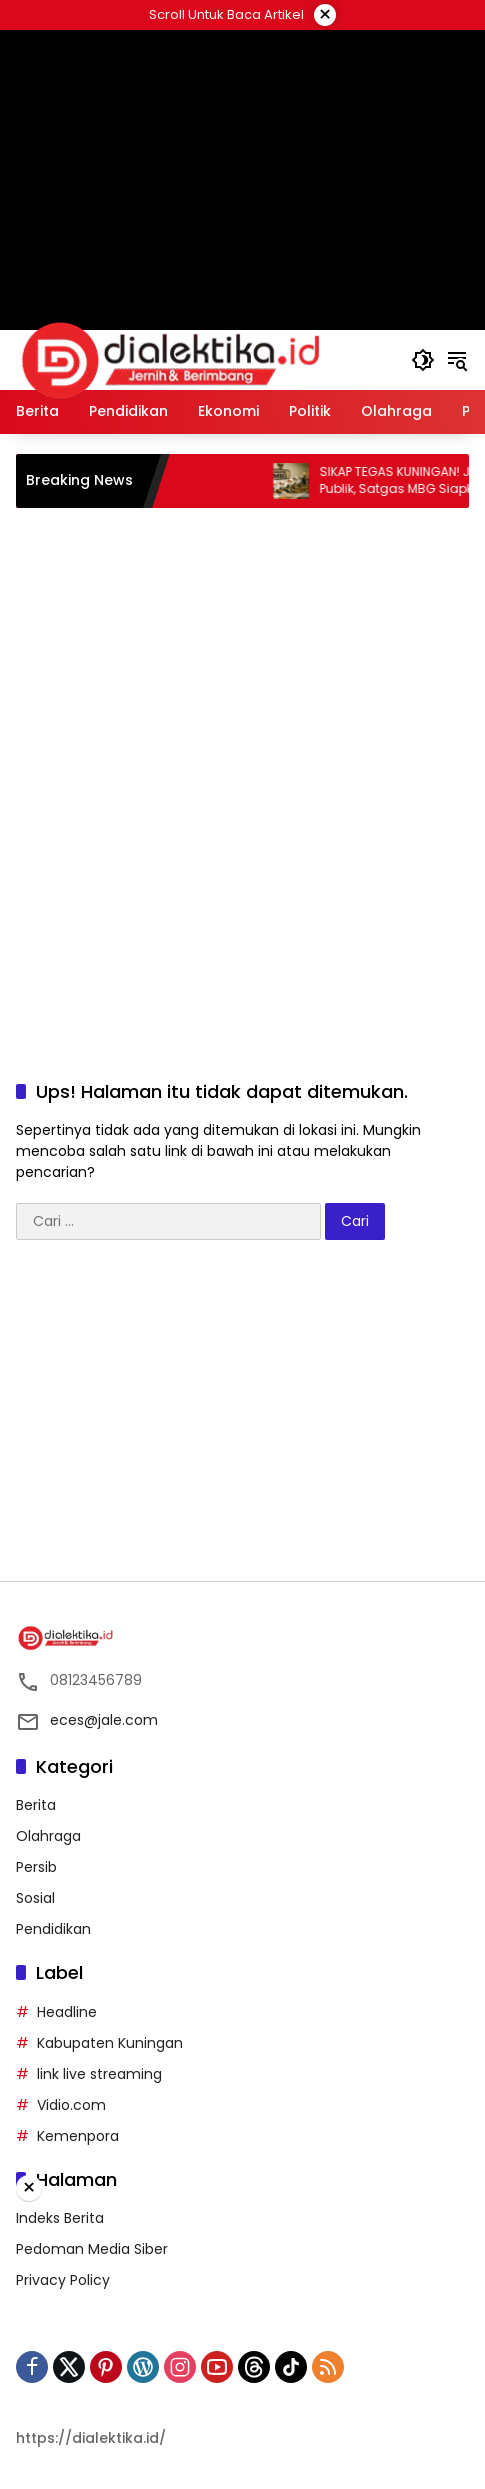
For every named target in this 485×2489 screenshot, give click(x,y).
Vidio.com (71, 2105)
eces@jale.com (104, 1720)
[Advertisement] (243, 130)
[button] (423, 360)
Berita (36, 1805)
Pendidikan (53, 1929)
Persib (36, 1867)
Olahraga (48, 1836)
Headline (67, 2012)
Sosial (35, 1898)
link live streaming (99, 2074)
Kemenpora (78, 2136)
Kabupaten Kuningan (110, 2043)
